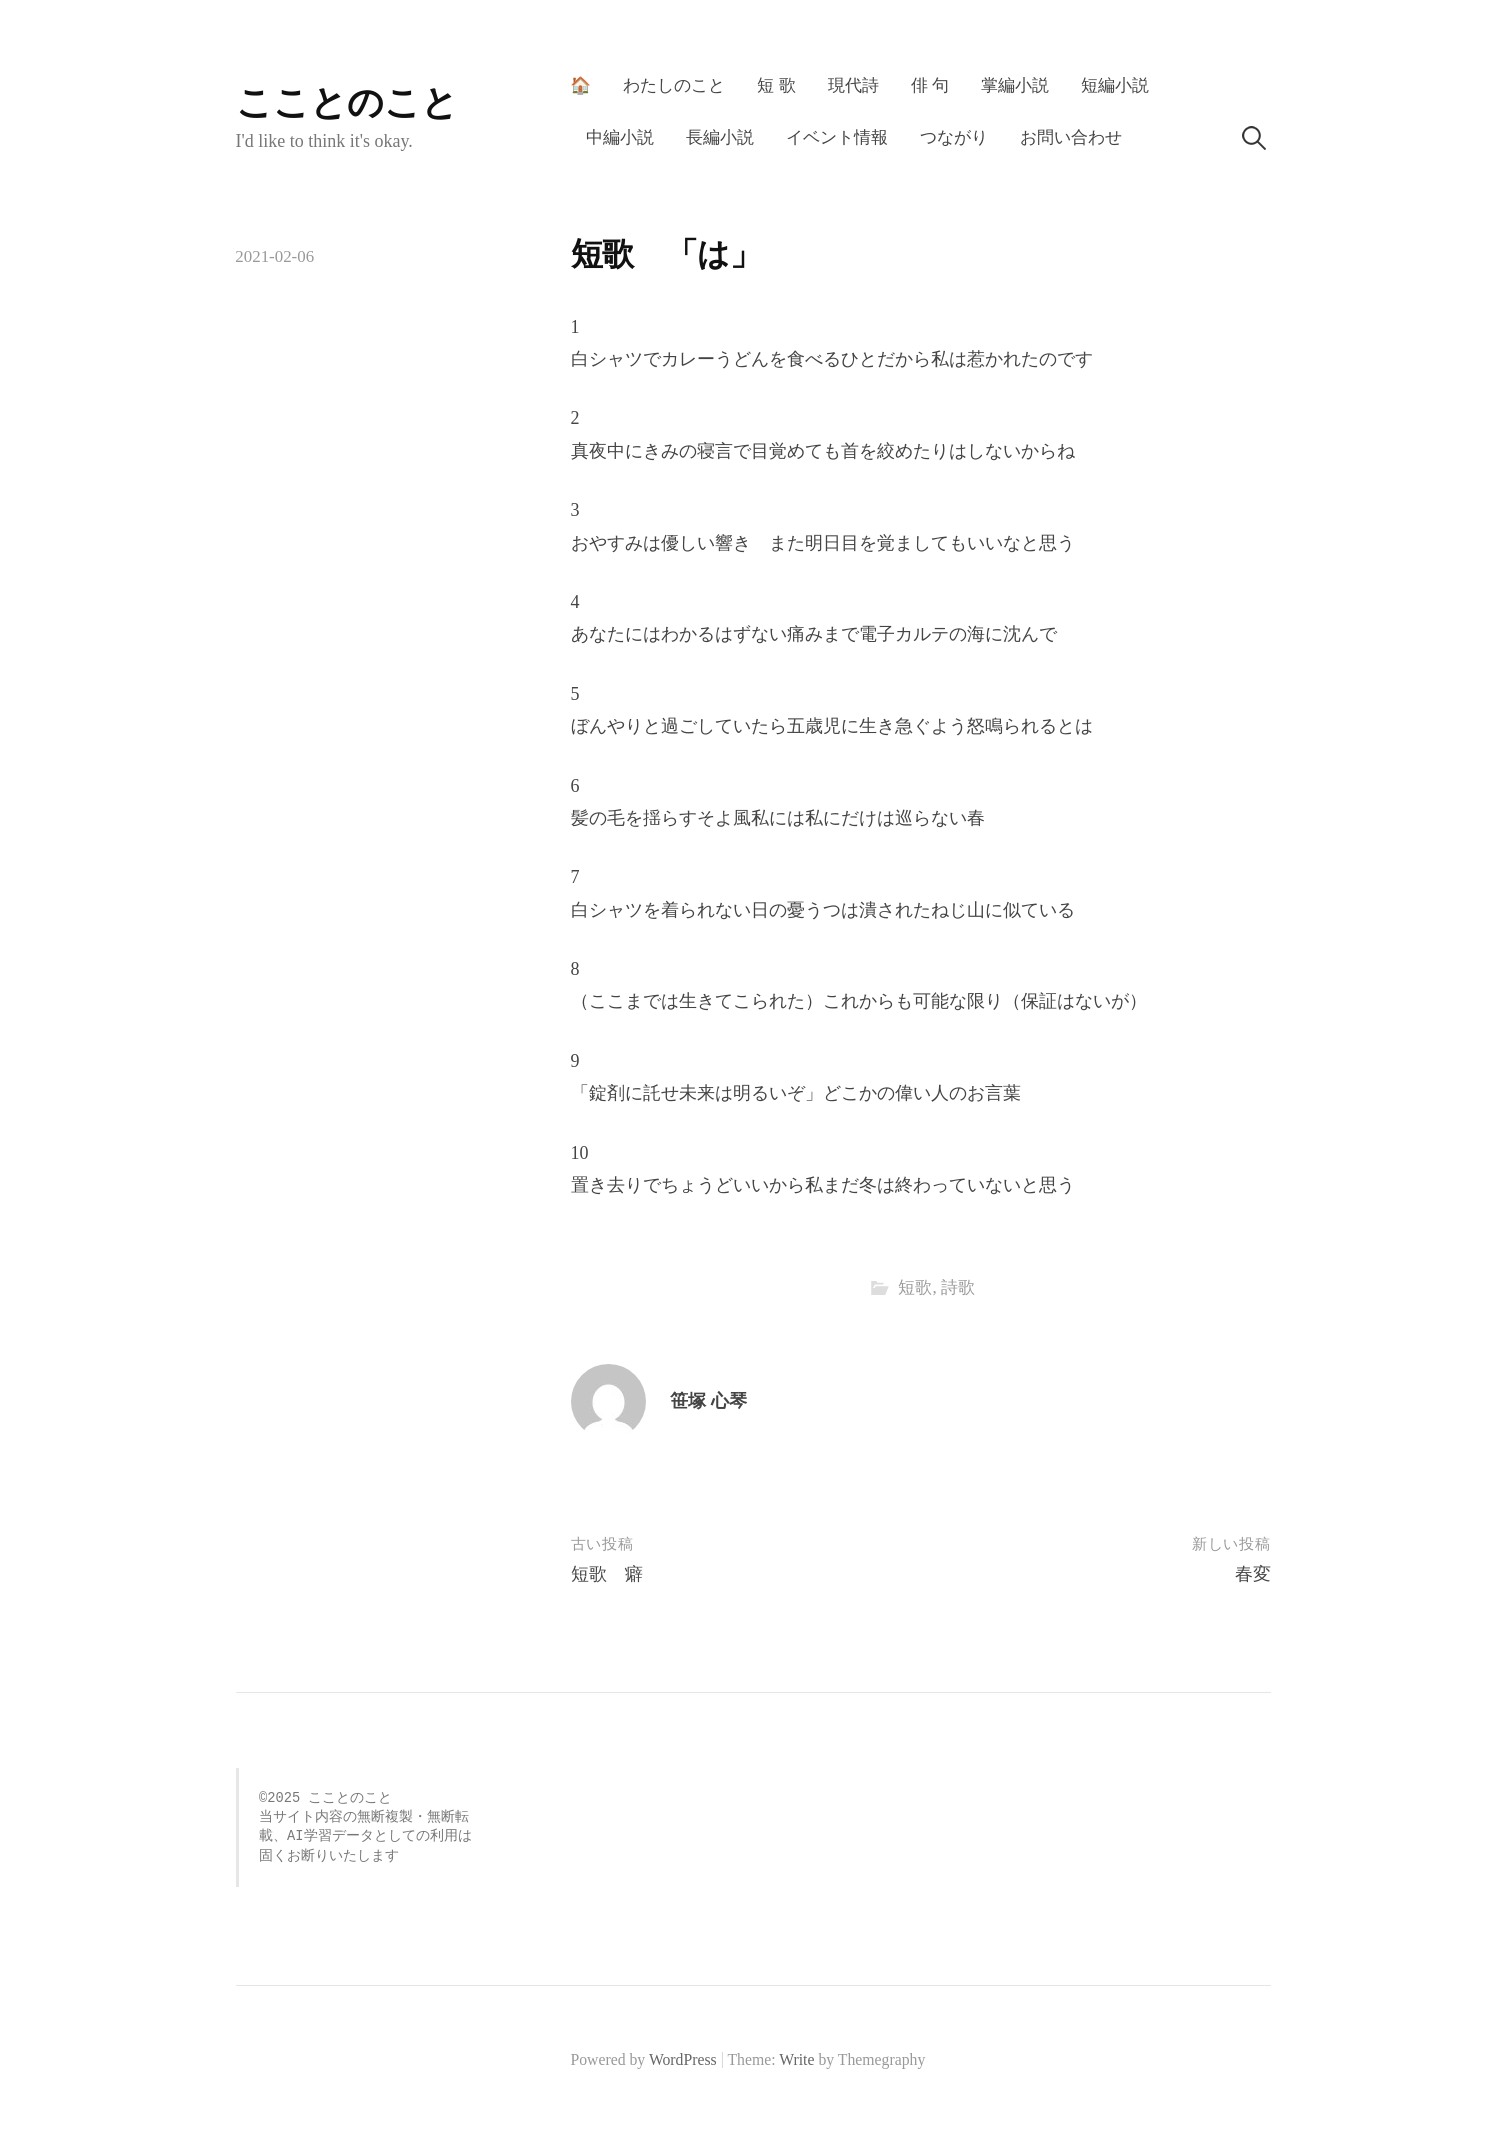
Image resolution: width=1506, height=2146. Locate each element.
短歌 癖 (607, 1574)
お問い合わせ (1071, 137)
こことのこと (347, 103)
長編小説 (720, 137)
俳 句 (930, 85)
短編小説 (1115, 85)
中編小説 (620, 137)
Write (796, 2059)
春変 (1253, 1574)
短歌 (915, 1287)
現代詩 (853, 85)
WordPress (683, 2059)
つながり (954, 137)
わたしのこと (674, 85)
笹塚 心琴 (708, 1401)
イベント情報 (837, 137)
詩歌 (958, 1287)
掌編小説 (1015, 85)
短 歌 (776, 85)
